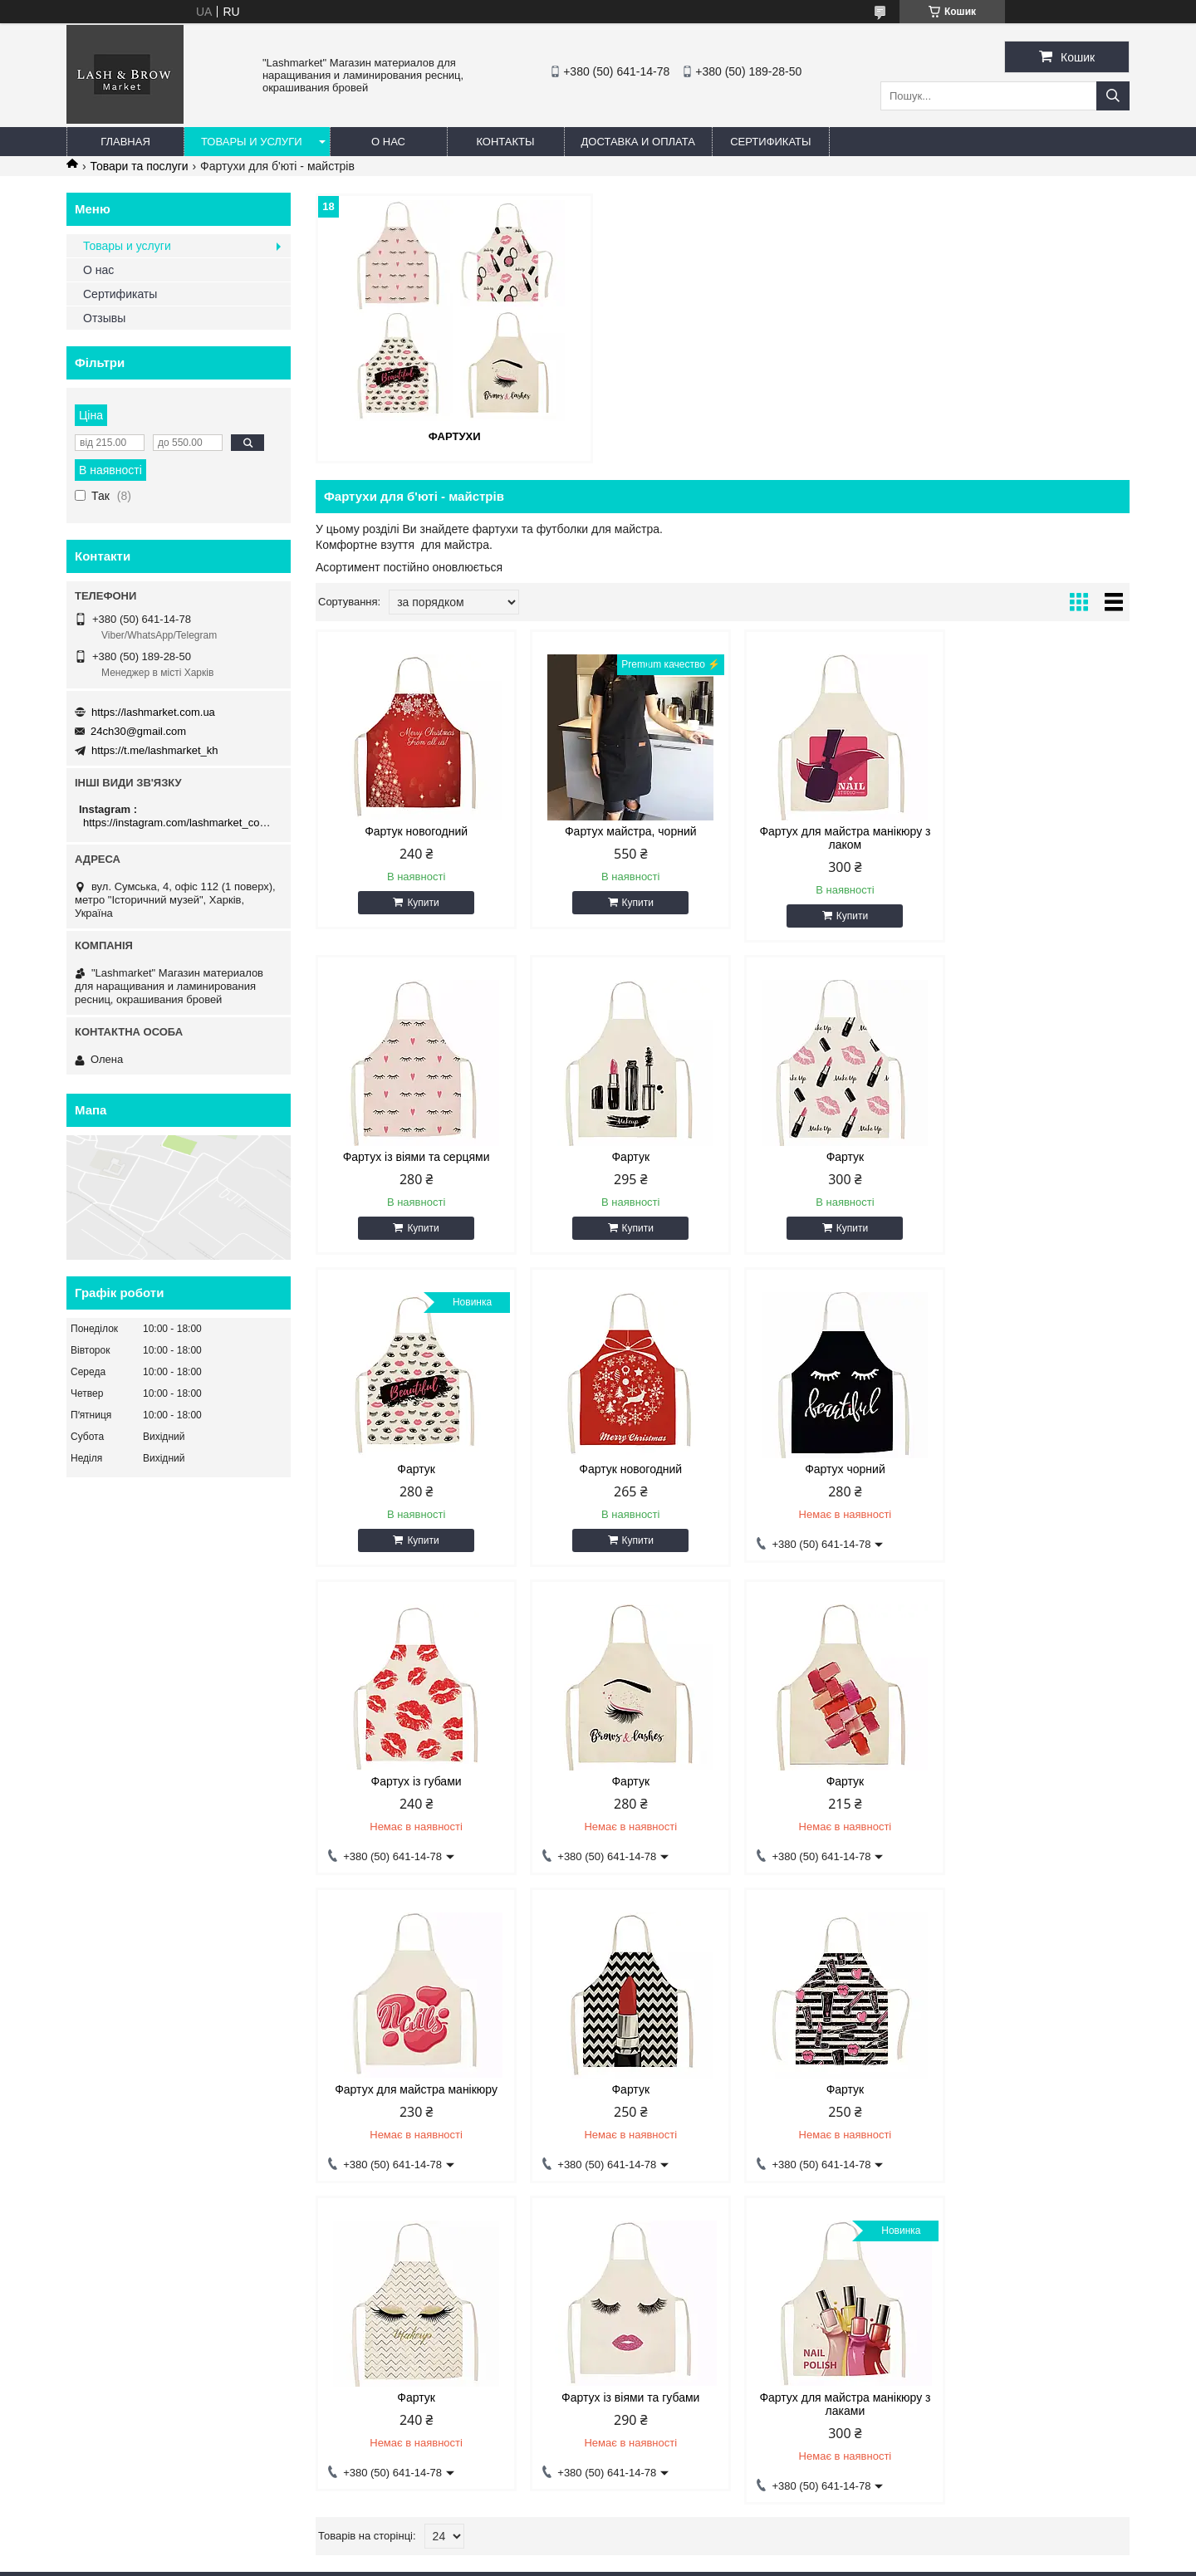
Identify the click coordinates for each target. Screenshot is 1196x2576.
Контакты (505, 141)
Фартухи (447, 435)
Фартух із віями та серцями (1032, 830)
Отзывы (104, 318)
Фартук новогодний (412, 830)
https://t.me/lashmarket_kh (154, 750)
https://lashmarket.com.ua (153, 712)
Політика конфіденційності (899, 2560)
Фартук (413, 1156)
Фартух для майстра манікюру (412, 1776)
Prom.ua (675, 2545)
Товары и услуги (251, 141)
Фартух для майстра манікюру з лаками (618, 2091)
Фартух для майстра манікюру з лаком (825, 837)
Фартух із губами (619, 1468)
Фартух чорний (412, 1468)
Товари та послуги (139, 166)
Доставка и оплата (638, 141)
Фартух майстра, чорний (619, 830)
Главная (125, 141)
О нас (388, 141)
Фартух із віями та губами (412, 2084)
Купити (419, 902)
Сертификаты (770, 141)
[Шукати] (1113, 95)
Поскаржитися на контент (770, 2560)
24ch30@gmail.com (138, 731)
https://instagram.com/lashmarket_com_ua (180, 822)
